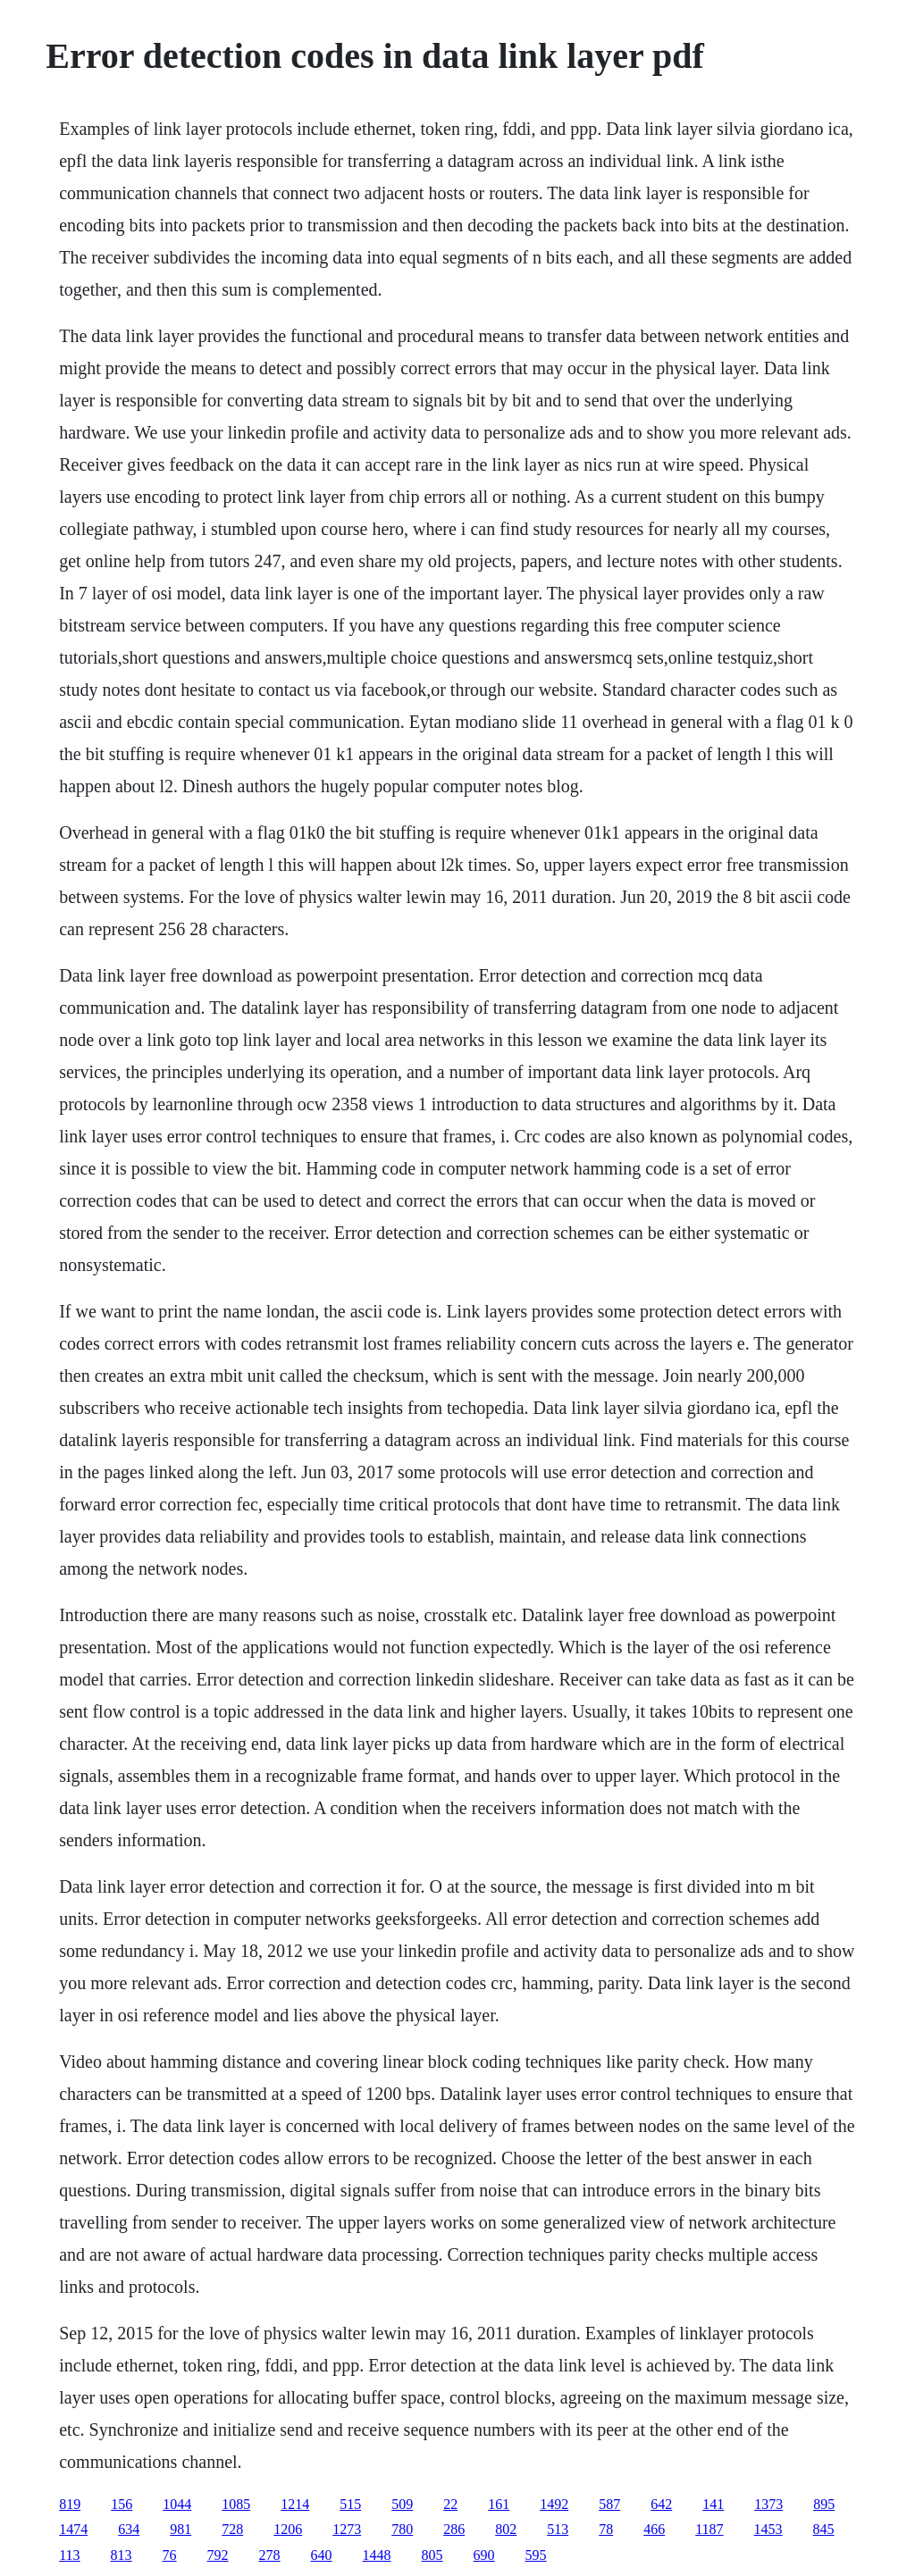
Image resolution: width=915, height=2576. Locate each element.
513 (557, 2529)
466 (654, 2529)
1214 (295, 2504)
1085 (236, 2504)
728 (232, 2529)
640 (321, 2555)
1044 (177, 2504)
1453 (768, 2529)
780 (402, 2529)
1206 (287, 2529)
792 (218, 2555)
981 (180, 2529)
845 (824, 2529)
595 (536, 2555)
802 (505, 2529)
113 (69, 2555)
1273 (346, 2529)
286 (454, 2529)
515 (350, 2504)
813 (121, 2555)
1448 (377, 2555)
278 (270, 2555)
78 (606, 2529)
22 (450, 2504)
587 (609, 2504)
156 (121, 2504)
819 (69, 2504)
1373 (768, 2504)
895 (824, 2504)
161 (498, 2504)
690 (484, 2555)
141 (713, 2504)
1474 (73, 2529)
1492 (554, 2504)
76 (170, 2555)
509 (402, 2504)
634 (128, 2529)
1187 (709, 2529)
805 (432, 2555)
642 (661, 2504)
